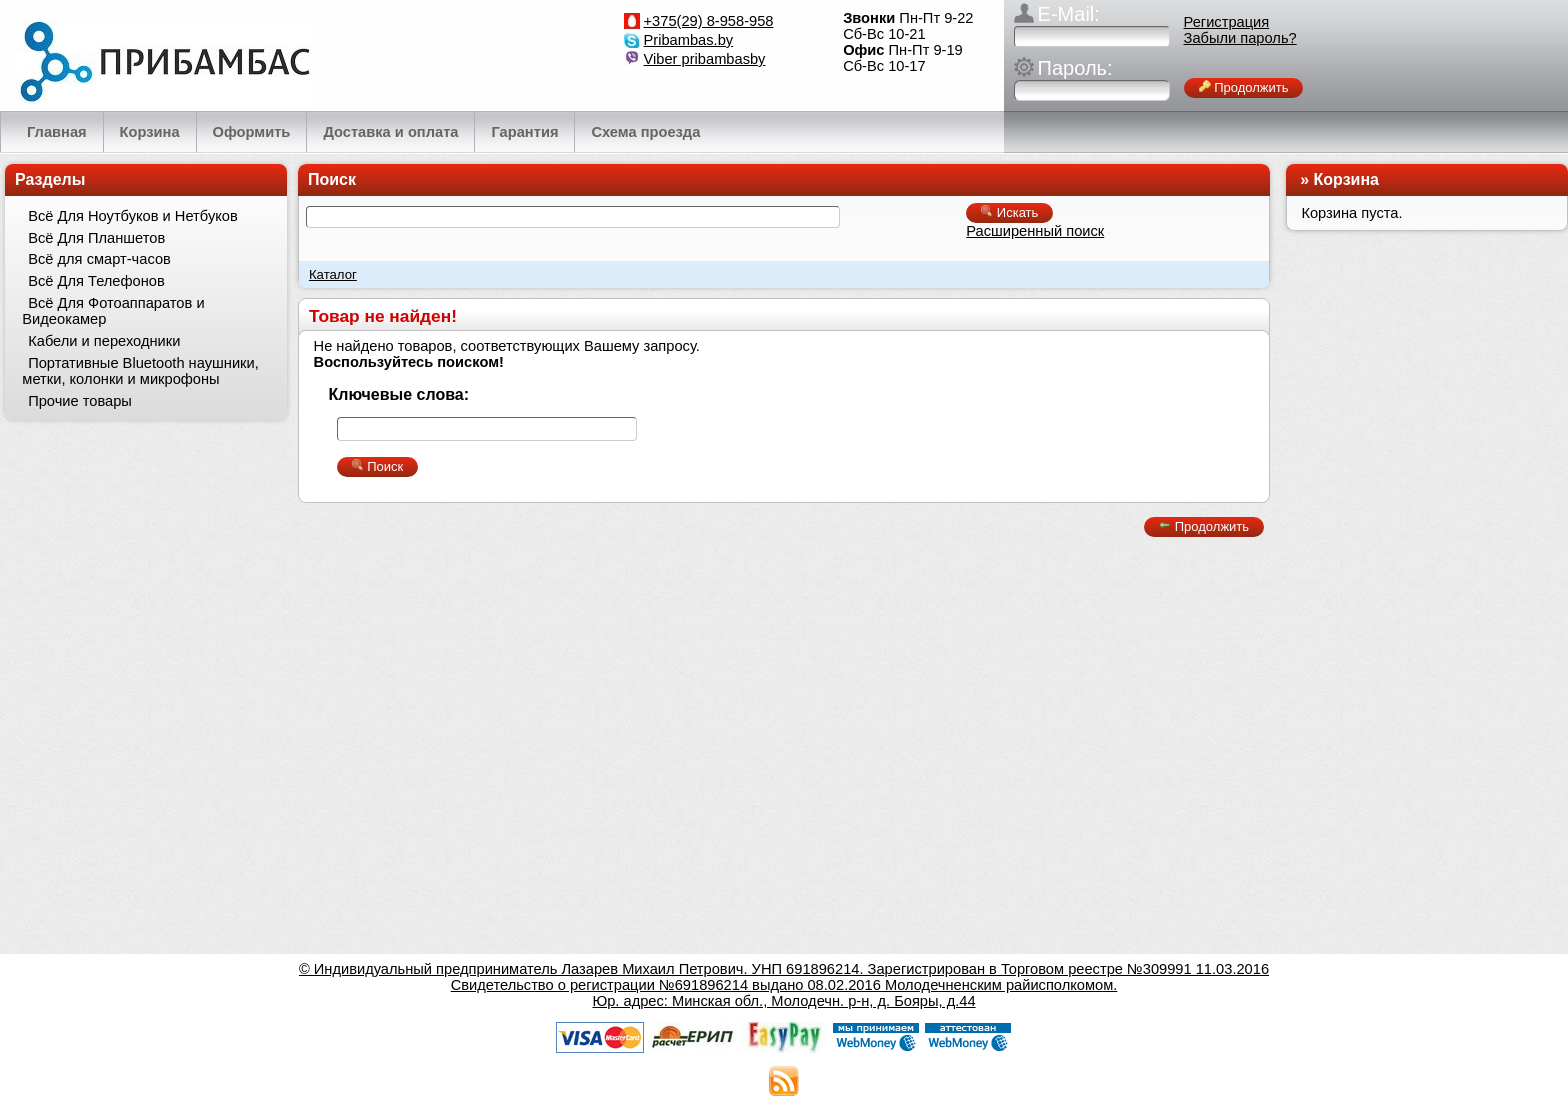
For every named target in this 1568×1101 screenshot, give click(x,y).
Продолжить (1244, 87)
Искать (1009, 212)
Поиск (332, 179)
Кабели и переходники (104, 341)
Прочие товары (80, 401)
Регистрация (1227, 22)
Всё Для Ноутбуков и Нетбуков (133, 216)
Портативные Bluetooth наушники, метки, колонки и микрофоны (140, 371)
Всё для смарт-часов (99, 259)
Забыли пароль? (1240, 38)
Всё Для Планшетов (96, 238)
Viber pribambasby (705, 59)
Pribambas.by (689, 40)
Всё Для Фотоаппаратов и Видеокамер (113, 311)
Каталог (333, 274)
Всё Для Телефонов (96, 281)
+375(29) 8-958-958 (709, 21)
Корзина (1346, 179)
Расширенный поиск (1035, 231)
